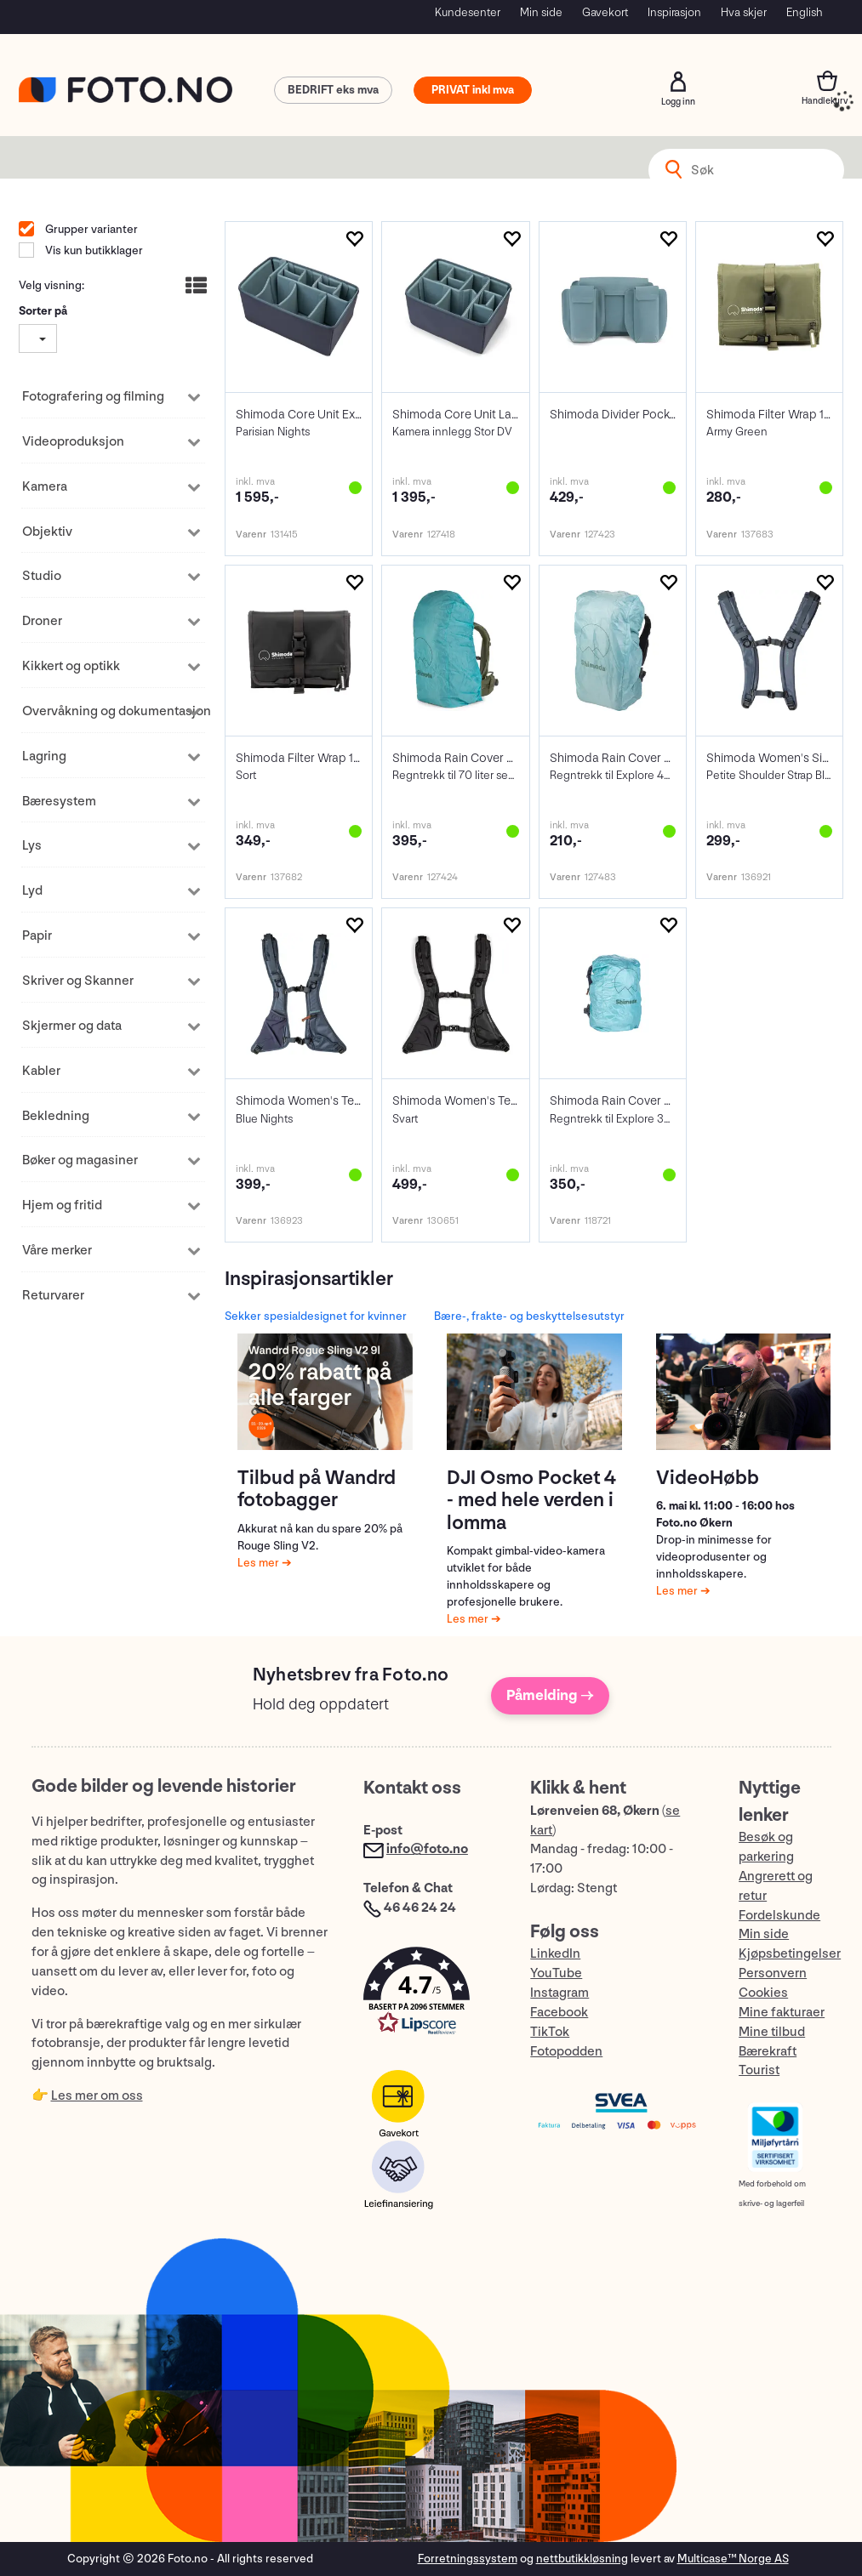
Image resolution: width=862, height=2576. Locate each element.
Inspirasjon (674, 12)
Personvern (773, 1973)
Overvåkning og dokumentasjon (104, 711)
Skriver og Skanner (78, 981)
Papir (37, 936)
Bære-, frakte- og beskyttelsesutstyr (529, 1316)
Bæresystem (59, 801)
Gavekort (605, 12)
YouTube (556, 1973)
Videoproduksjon (73, 442)
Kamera (44, 487)
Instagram (559, 1993)
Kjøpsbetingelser (790, 1954)
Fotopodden (566, 2052)
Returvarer (53, 1296)
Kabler (41, 1071)
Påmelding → (550, 1695)
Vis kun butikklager (93, 250)
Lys (32, 846)
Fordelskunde (779, 1916)
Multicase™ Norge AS (733, 2558)
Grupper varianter (90, 229)
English (804, 12)
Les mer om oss (97, 2096)
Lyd (32, 891)
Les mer (259, 1562)
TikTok (549, 2032)
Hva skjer (744, 12)
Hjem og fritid (62, 1205)
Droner (42, 621)
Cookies (763, 1993)
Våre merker (57, 1251)
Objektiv (47, 532)
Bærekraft (767, 2052)
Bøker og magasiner (80, 1160)
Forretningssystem (467, 2558)
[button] (429, 1994)
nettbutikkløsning (582, 2558)
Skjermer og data (72, 1026)
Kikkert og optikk (71, 666)
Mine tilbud (772, 2032)
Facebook (559, 2013)
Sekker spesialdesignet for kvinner (316, 1316)
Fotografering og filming (93, 397)
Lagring (44, 756)
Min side (541, 12)
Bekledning (55, 1116)
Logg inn (678, 81)
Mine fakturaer (782, 2013)
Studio (41, 576)
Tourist (759, 2070)
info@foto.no (427, 1849)
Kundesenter (467, 12)
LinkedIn (555, 1954)
